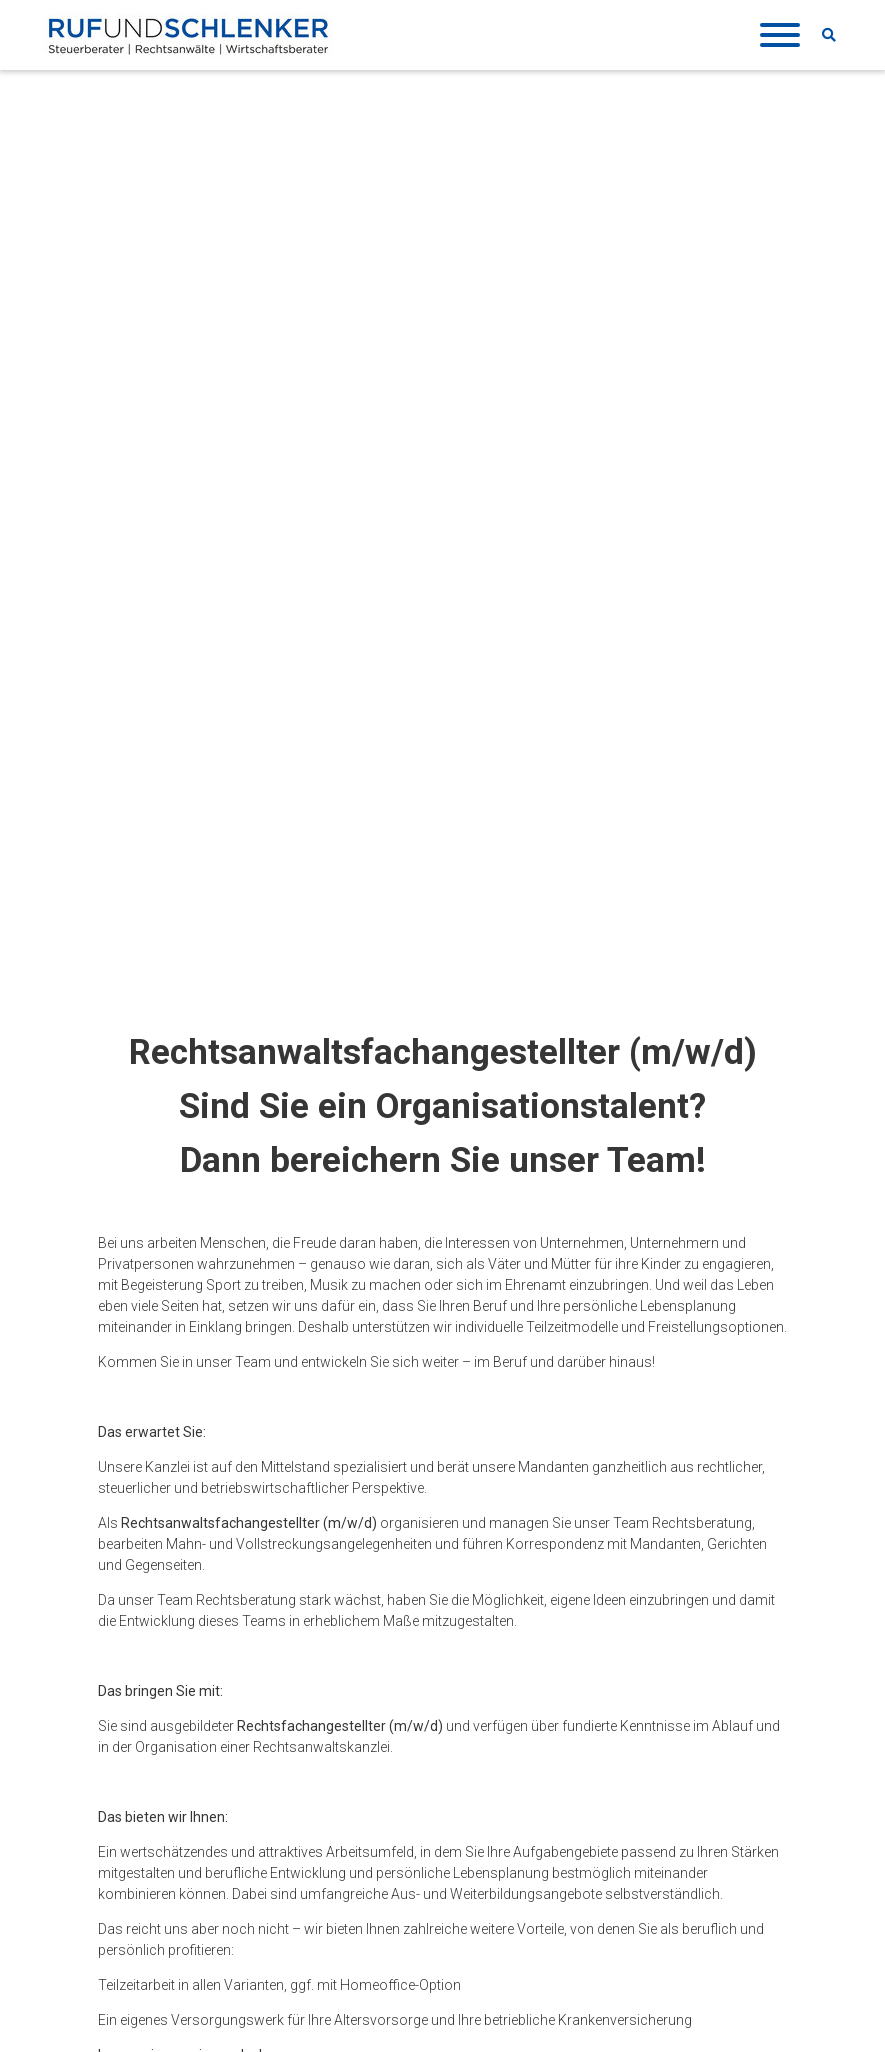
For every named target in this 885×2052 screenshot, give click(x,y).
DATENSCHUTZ (342, 1773)
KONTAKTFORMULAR (180, 1988)
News (490, 1751)
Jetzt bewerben (424, 1434)
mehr (379, 1585)
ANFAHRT (143, 1964)
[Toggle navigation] (776, 35)
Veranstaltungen (526, 1773)
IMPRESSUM (333, 1751)
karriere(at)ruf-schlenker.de (204, 1258)
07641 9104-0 (172, 1850)
